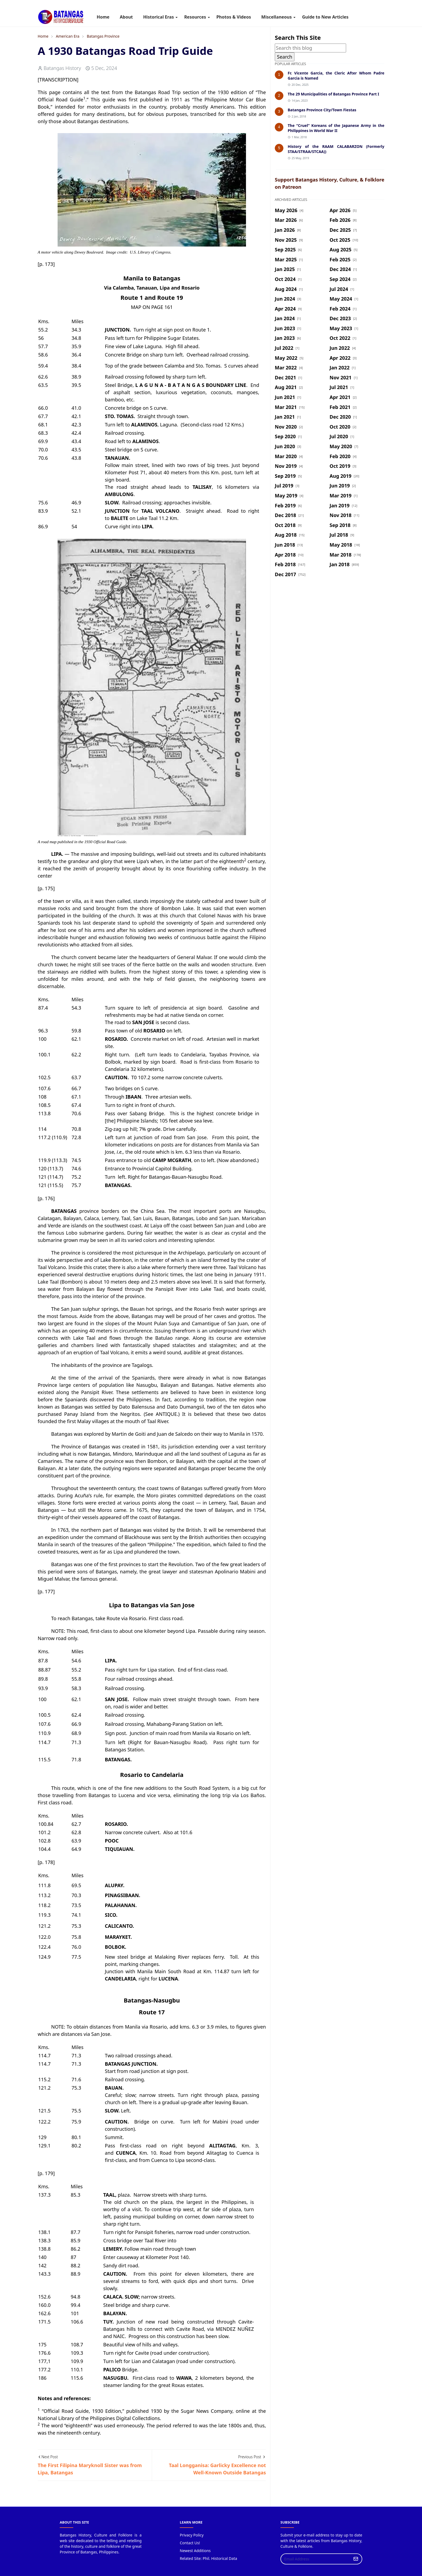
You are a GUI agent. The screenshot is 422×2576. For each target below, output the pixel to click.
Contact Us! (190, 2542)
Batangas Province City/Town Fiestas (322, 109)
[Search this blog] (310, 48)
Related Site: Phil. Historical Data (208, 2558)
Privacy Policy (191, 2535)
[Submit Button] (356, 2559)
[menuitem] (103, 17)
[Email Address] (315, 2559)
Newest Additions (195, 2550)
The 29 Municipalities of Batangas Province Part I (333, 94)
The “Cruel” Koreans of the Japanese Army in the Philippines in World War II (336, 128)
